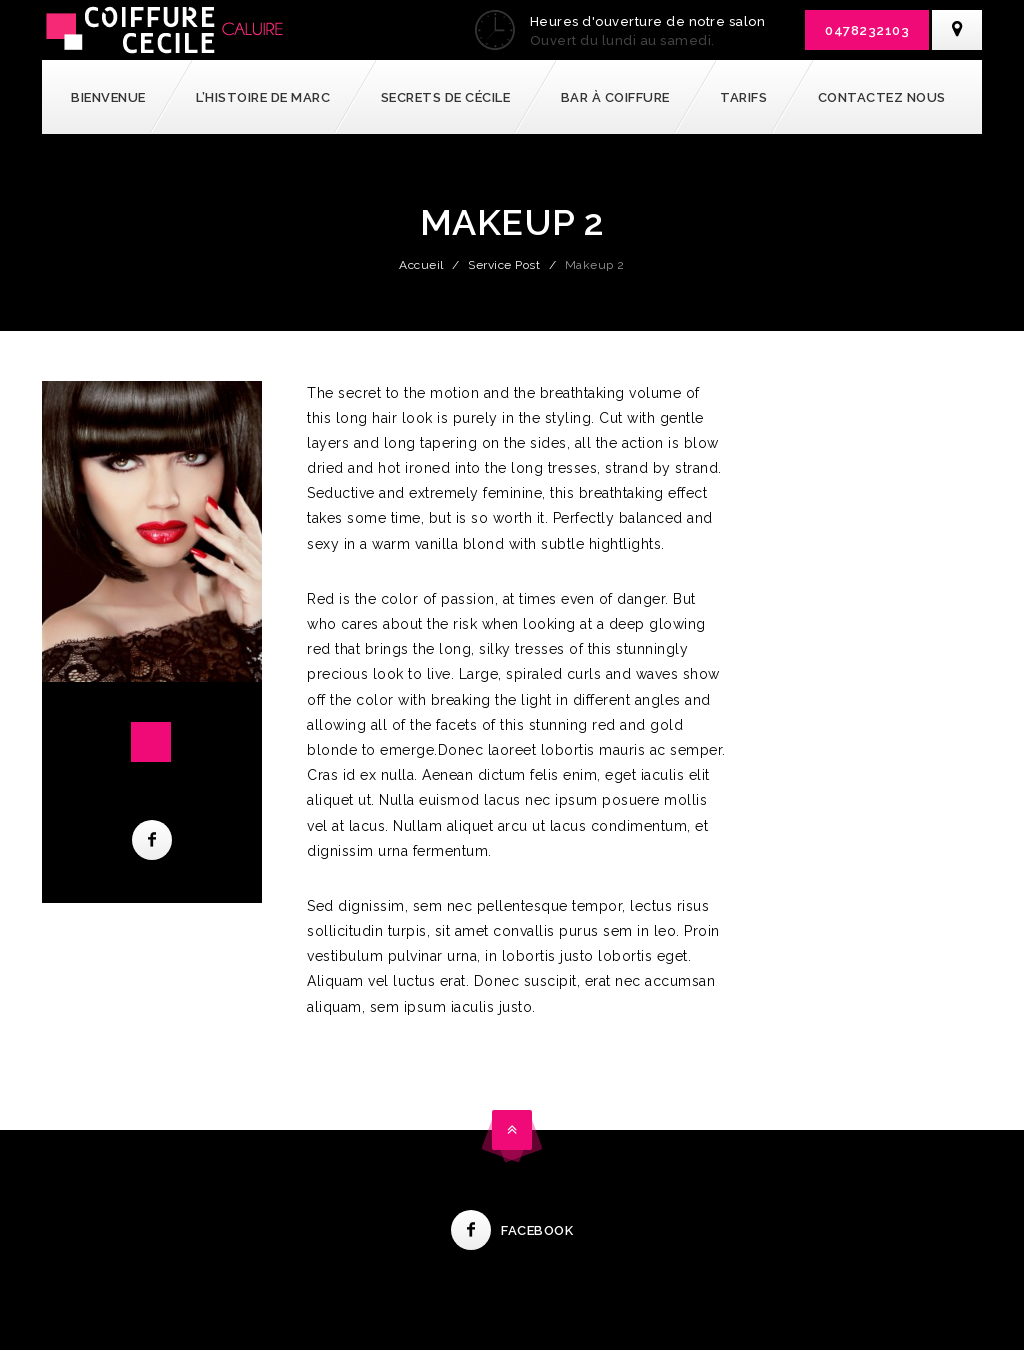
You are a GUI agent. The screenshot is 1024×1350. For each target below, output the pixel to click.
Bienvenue (108, 97)
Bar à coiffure (615, 97)
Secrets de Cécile (446, 97)
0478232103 (867, 30)
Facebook (512, 1230)
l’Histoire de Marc (263, 97)
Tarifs (743, 97)
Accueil (421, 265)
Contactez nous (882, 97)
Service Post (504, 265)
